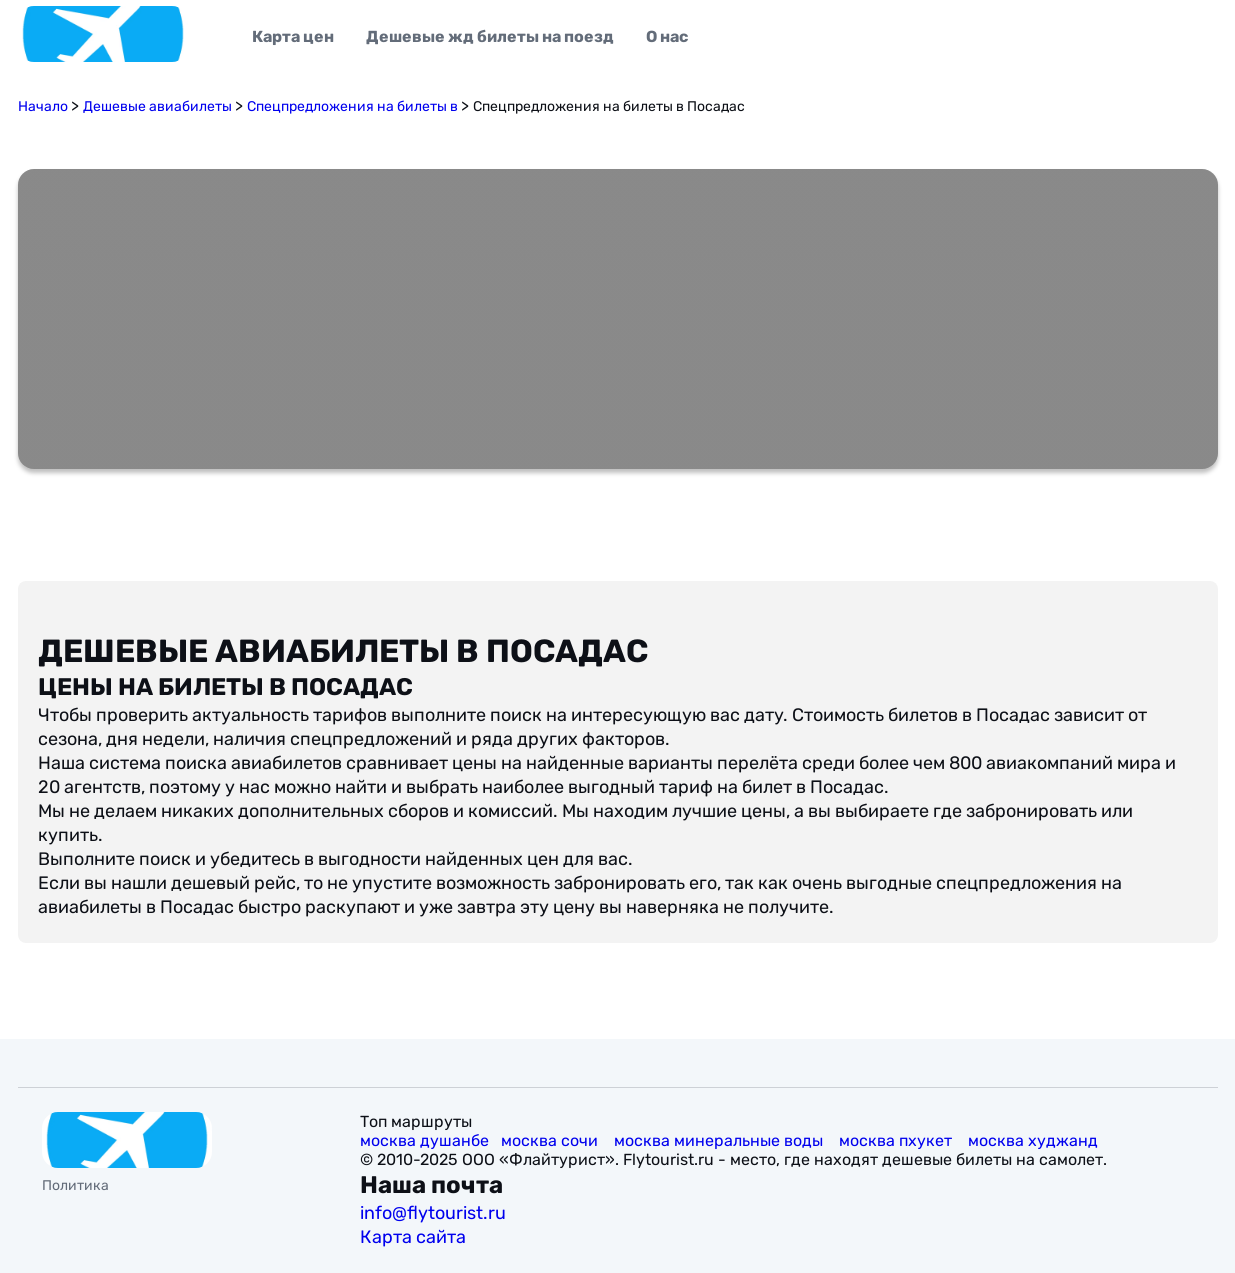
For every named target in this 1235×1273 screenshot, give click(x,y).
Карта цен (293, 36)
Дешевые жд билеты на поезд (490, 36)
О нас (667, 36)
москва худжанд (1035, 1140)
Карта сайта (415, 1237)
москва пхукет (897, 1140)
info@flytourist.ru (433, 1213)
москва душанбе (424, 1140)
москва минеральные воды (720, 1140)
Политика (75, 1185)
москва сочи (551, 1140)
